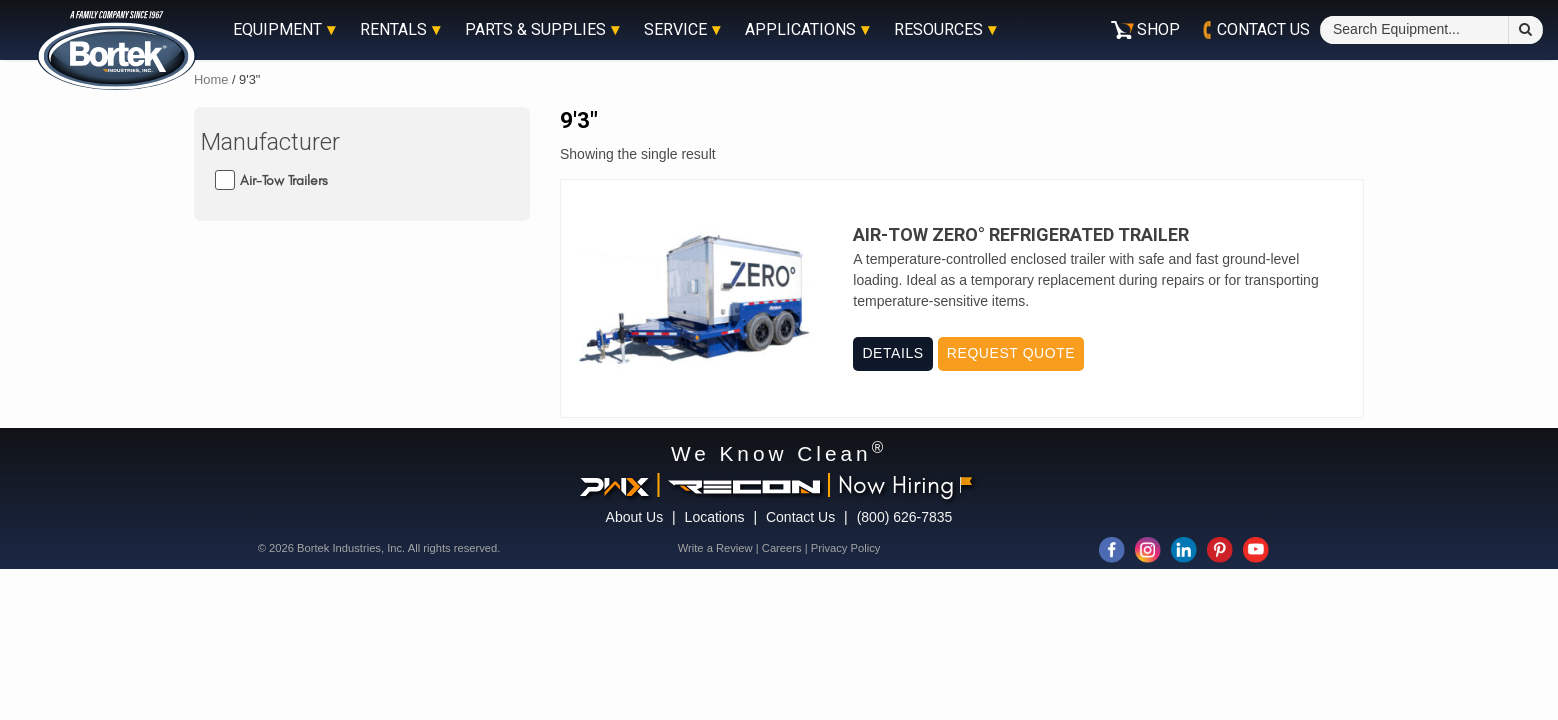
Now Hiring (905, 484)
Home (211, 79)
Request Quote (1011, 353)
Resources (938, 30)
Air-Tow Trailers (284, 179)
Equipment (277, 30)
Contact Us (800, 517)
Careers (782, 548)
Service (675, 30)
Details (892, 353)
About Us (635, 517)
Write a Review (715, 548)
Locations (715, 517)
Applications (800, 30)
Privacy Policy (846, 548)
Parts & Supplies (535, 30)
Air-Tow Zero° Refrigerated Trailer (1021, 235)
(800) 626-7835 (905, 517)
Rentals (393, 30)
